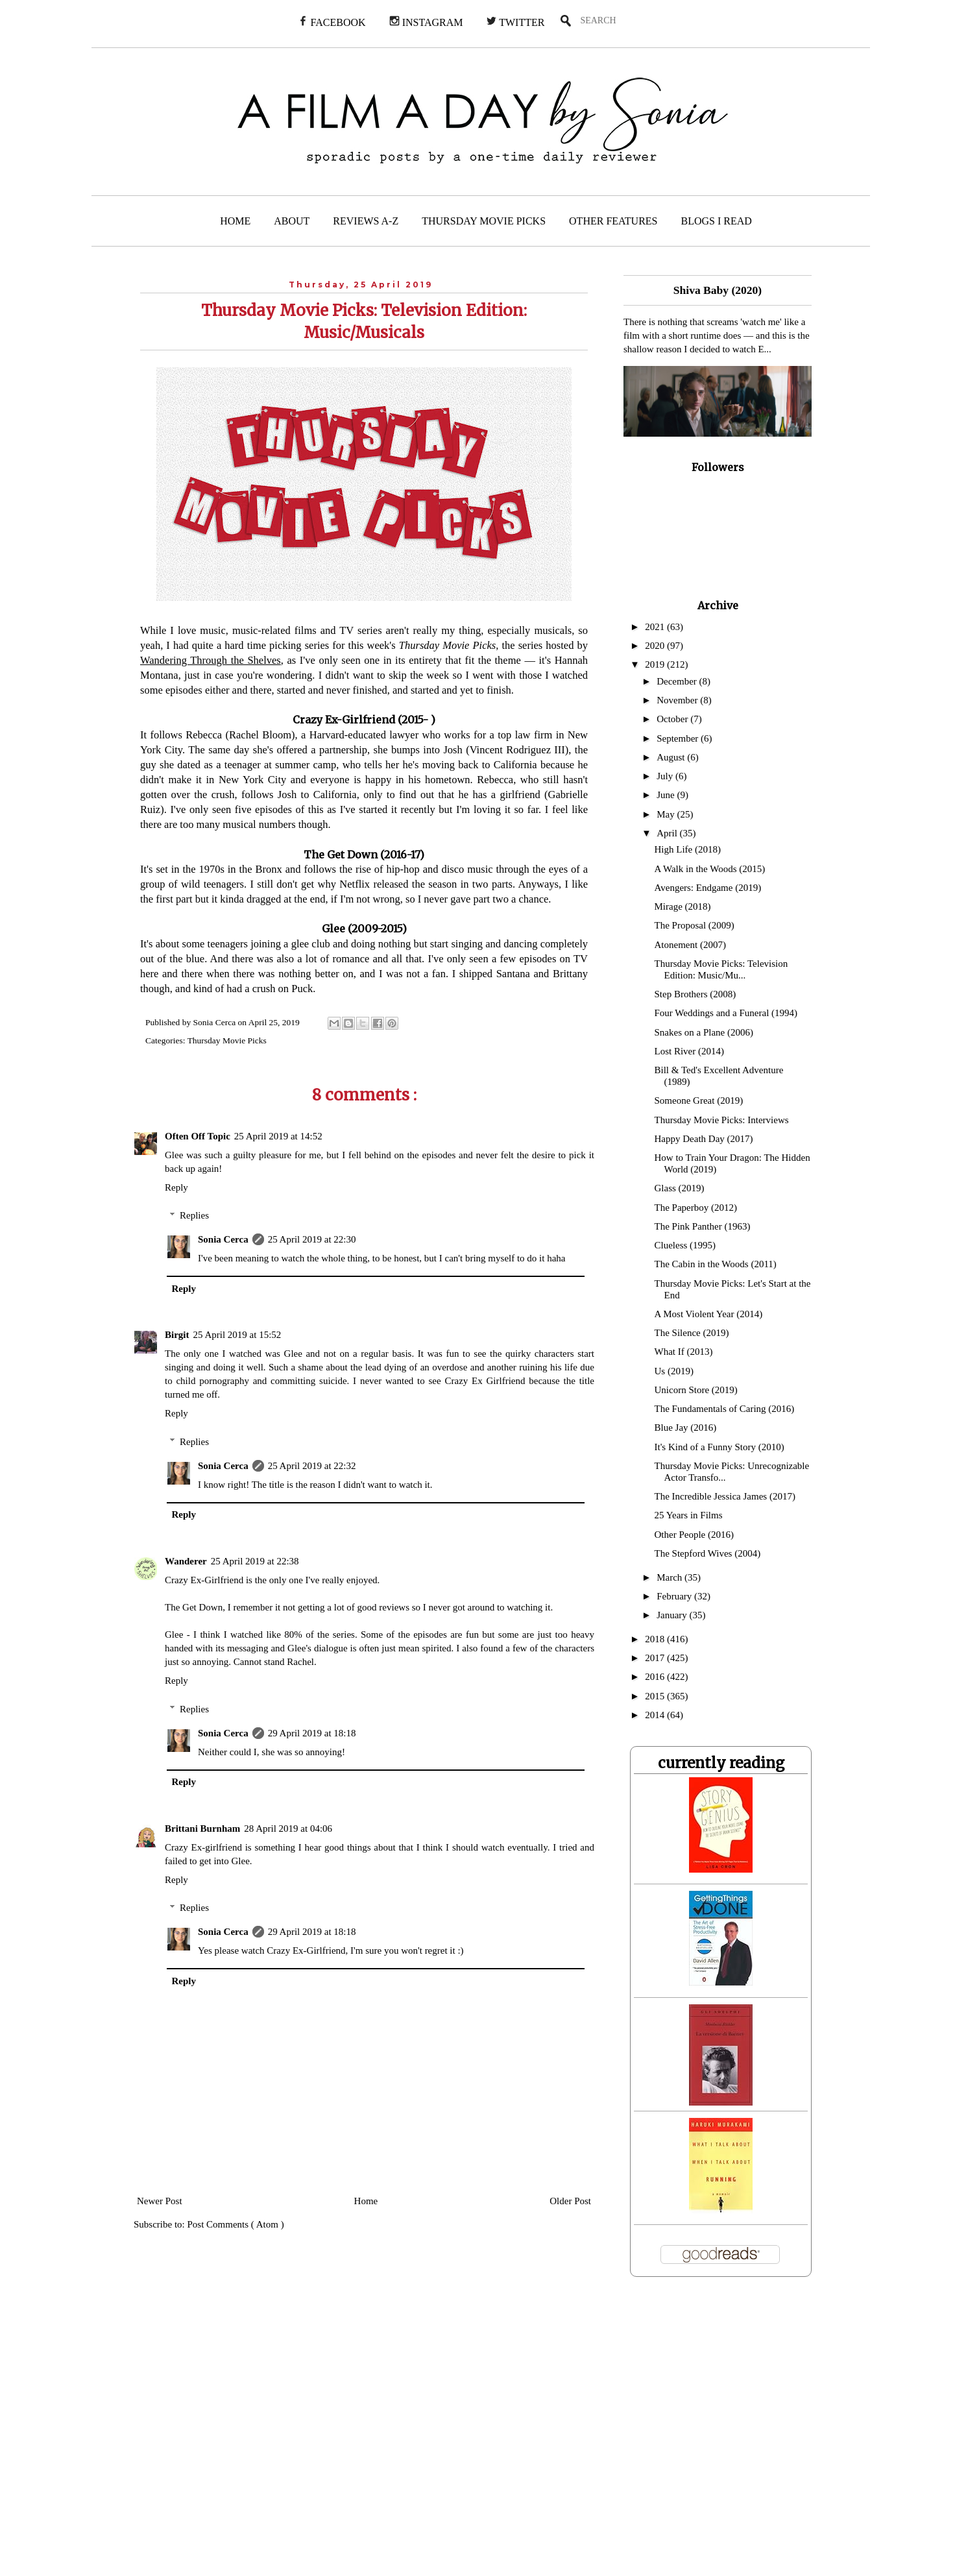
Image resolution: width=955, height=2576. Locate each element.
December (678, 681)
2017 (656, 1658)
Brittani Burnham (202, 1828)
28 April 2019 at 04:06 (288, 1828)
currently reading (721, 1763)
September (679, 738)
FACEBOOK (332, 22)
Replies (194, 1215)
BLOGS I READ (716, 220)
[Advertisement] (264, 2434)
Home (366, 2201)
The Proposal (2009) (694, 925)
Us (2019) (674, 1371)
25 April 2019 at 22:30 (312, 1239)
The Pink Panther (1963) (703, 1226)
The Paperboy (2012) (696, 1207)
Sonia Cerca (223, 1239)
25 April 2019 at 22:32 (312, 1466)
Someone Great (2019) (699, 1100)
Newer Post (159, 2201)
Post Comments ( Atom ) (235, 2224)
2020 (656, 645)
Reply (176, 1187)
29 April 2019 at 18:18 (312, 1733)
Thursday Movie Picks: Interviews (722, 1120)
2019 (656, 664)
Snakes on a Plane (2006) (704, 1032)
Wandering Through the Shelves (210, 660)
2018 (656, 1639)
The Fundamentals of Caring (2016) (725, 1408)
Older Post (570, 2201)
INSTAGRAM (426, 22)
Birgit (177, 1335)
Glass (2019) (680, 1188)
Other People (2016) (694, 1534)
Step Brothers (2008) (695, 994)
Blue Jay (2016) (686, 1427)
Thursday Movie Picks (227, 1040)
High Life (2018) (688, 849)
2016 (656, 1676)
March (670, 1577)
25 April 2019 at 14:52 (278, 1136)
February (675, 1596)
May (667, 814)
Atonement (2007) (690, 945)
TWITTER (515, 22)
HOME (235, 220)
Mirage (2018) (683, 906)
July (666, 776)
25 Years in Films (689, 1515)
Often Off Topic (197, 1136)
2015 (656, 1696)
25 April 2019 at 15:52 (237, 1335)
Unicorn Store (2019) (696, 1390)
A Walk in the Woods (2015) (710, 869)
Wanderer (186, 1561)
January (673, 1615)
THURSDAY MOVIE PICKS (484, 220)
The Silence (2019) (692, 1333)
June (667, 795)
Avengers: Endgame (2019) (708, 887)
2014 (656, 1715)
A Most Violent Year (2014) (709, 1314)
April (668, 833)
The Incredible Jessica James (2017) (725, 1496)
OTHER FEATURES (613, 220)
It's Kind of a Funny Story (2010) (719, 1447)
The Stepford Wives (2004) (708, 1553)
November (678, 700)
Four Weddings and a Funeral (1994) (726, 1013)
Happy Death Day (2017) (704, 1139)
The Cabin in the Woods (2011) (716, 1264)
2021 (656, 627)
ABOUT (291, 220)
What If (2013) (684, 1351)
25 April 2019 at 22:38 (255, 1561)
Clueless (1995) (685, 1245)
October (673, 719)
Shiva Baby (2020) (717, 290)
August (672, 757)
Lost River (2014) (689, 1051)
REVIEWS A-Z (365, 220)
